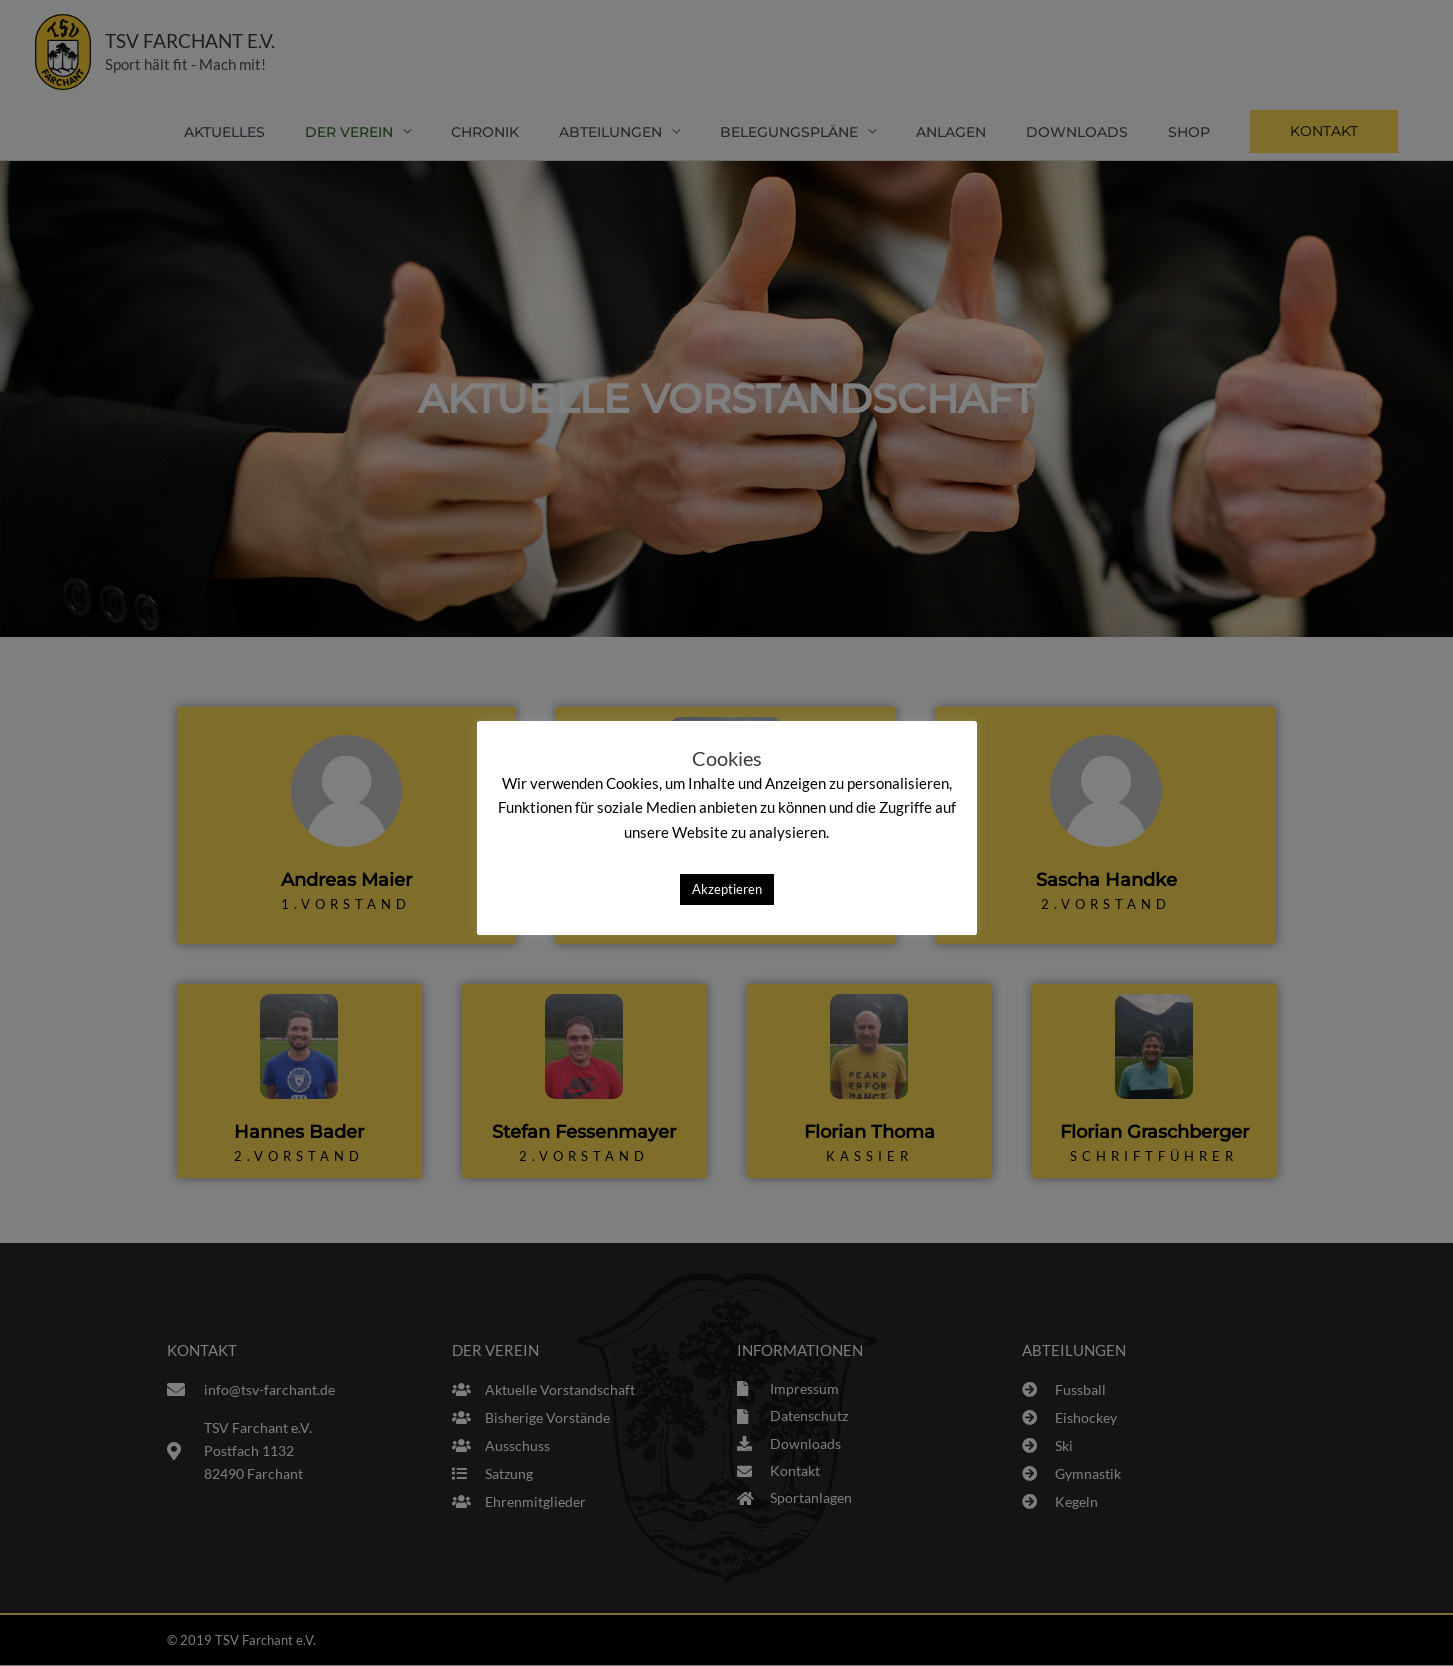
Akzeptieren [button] (727, 889)
